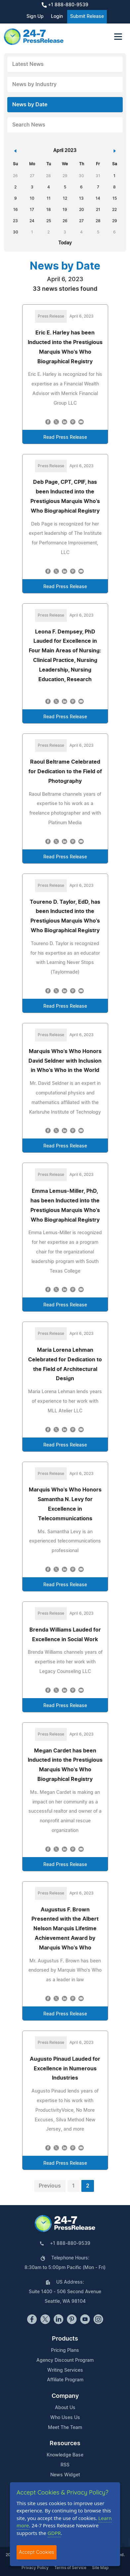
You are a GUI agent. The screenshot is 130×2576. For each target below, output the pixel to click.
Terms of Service (70, 2568)
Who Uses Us (65, 2417)
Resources (65, 2444)
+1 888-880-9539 (65, 5)
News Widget (65, 2475)
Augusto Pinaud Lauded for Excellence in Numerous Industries (65, 2068)
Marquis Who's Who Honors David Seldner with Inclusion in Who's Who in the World (65, 1061)
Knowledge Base (65, 2455)
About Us (65, 2407)
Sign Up (35, 16)
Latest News (28, 64)
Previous (50, 2186)
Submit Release (87, 16)
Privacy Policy (35, 2568)
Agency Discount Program (65, 2360)
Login (57, 16)
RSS (65, 2465)
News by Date (29, 104)
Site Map (100, 2568)
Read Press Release (65, 437)
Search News (28, 124)
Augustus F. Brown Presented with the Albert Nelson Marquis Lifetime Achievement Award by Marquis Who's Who (65, 1928)
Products (65, 2339)
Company (65, 2396)
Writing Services (65, 2370)
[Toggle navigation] (118, 36)
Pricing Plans (65, 2350)
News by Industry (34, 84)
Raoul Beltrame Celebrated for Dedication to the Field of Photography (65, 771)
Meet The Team (65, 2427)
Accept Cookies (36, 2552)
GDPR (54, 2533)
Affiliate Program (65, 2380)
